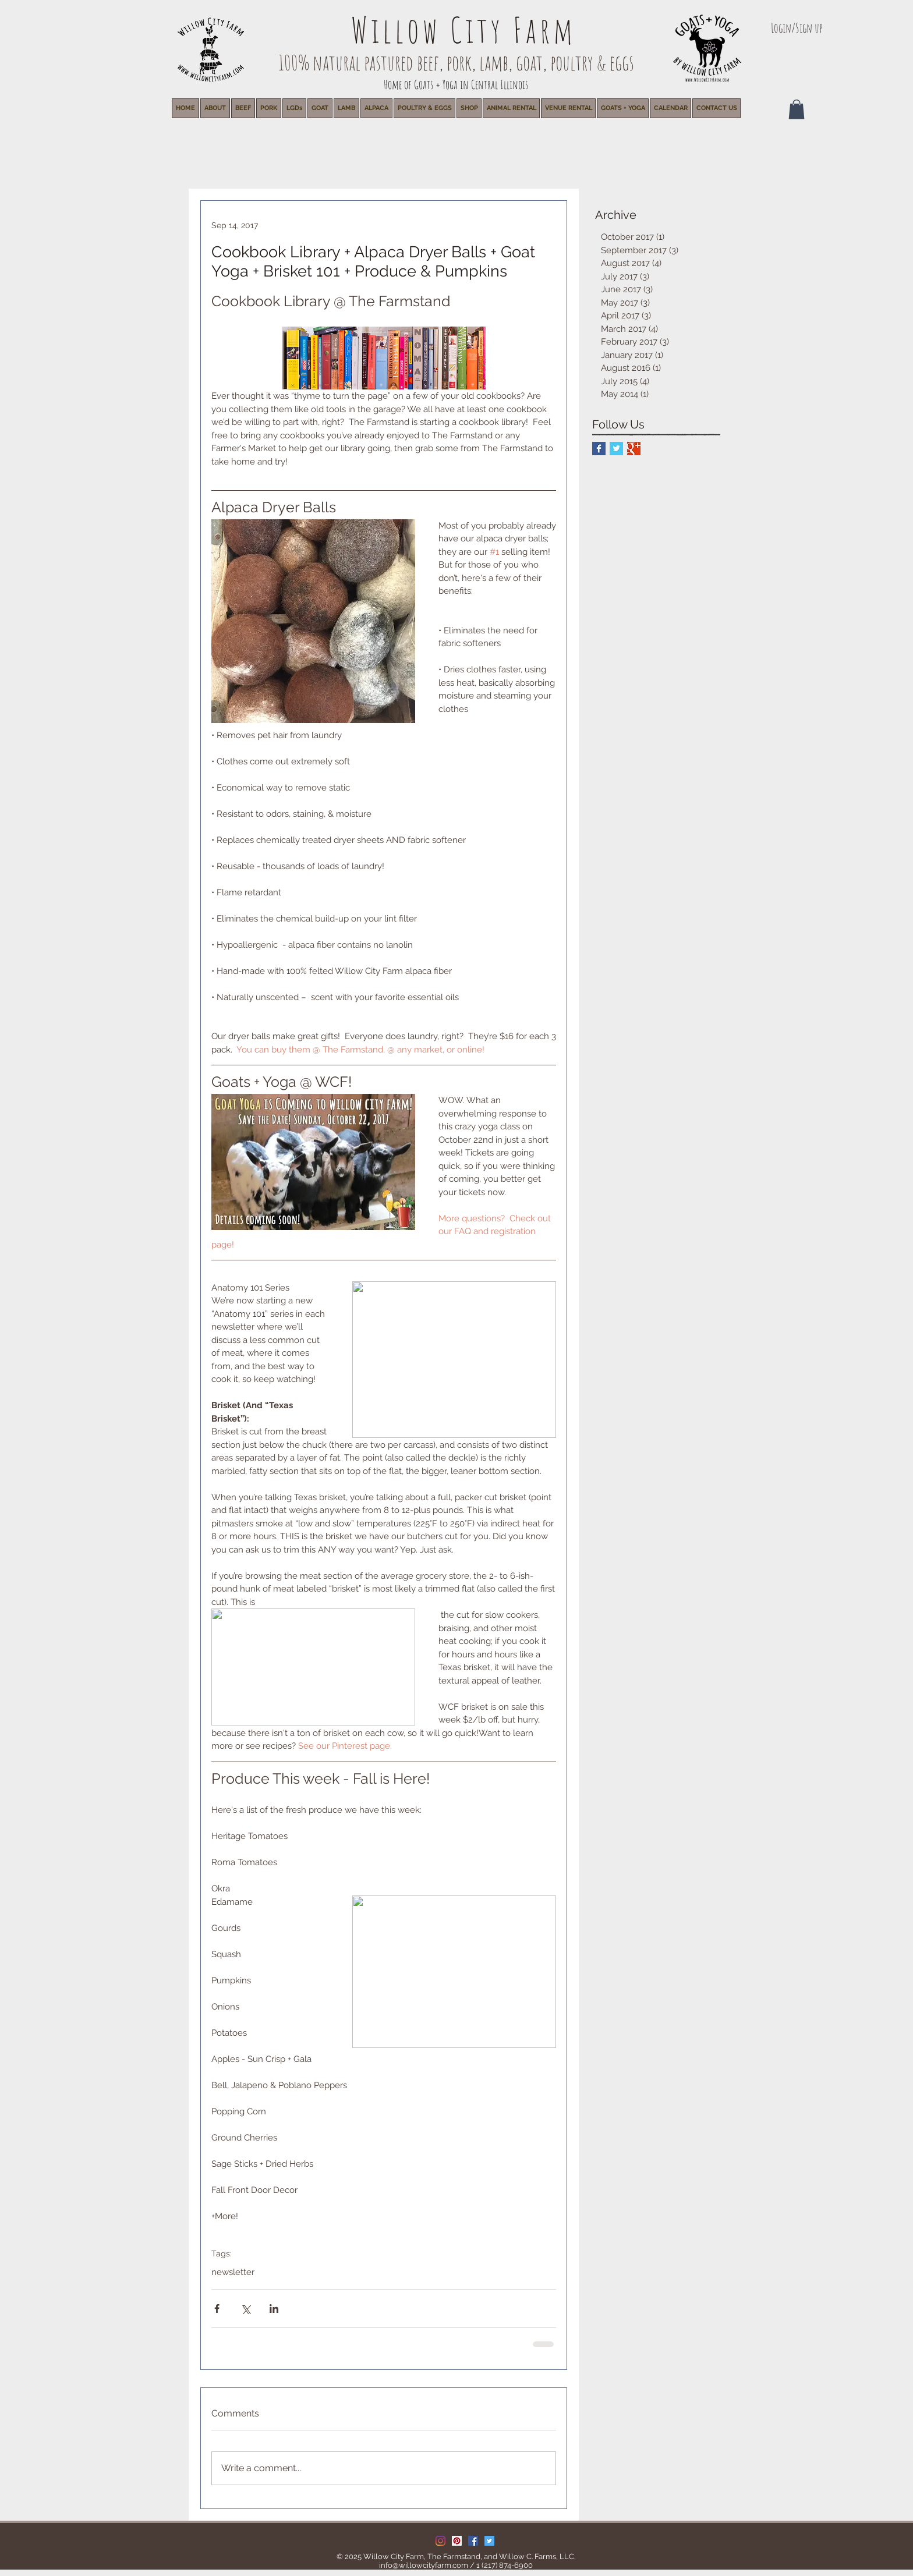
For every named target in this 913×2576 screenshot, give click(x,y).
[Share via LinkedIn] (273, 2308)
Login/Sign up (797, 28)
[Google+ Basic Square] (633, 448)
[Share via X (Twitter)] (245, 2308)
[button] (511, 108)
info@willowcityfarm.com (423, 2565)
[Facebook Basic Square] (599, 448)
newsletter (232, 2272)
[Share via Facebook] (216, 2308)
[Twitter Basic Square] (616, 448)
